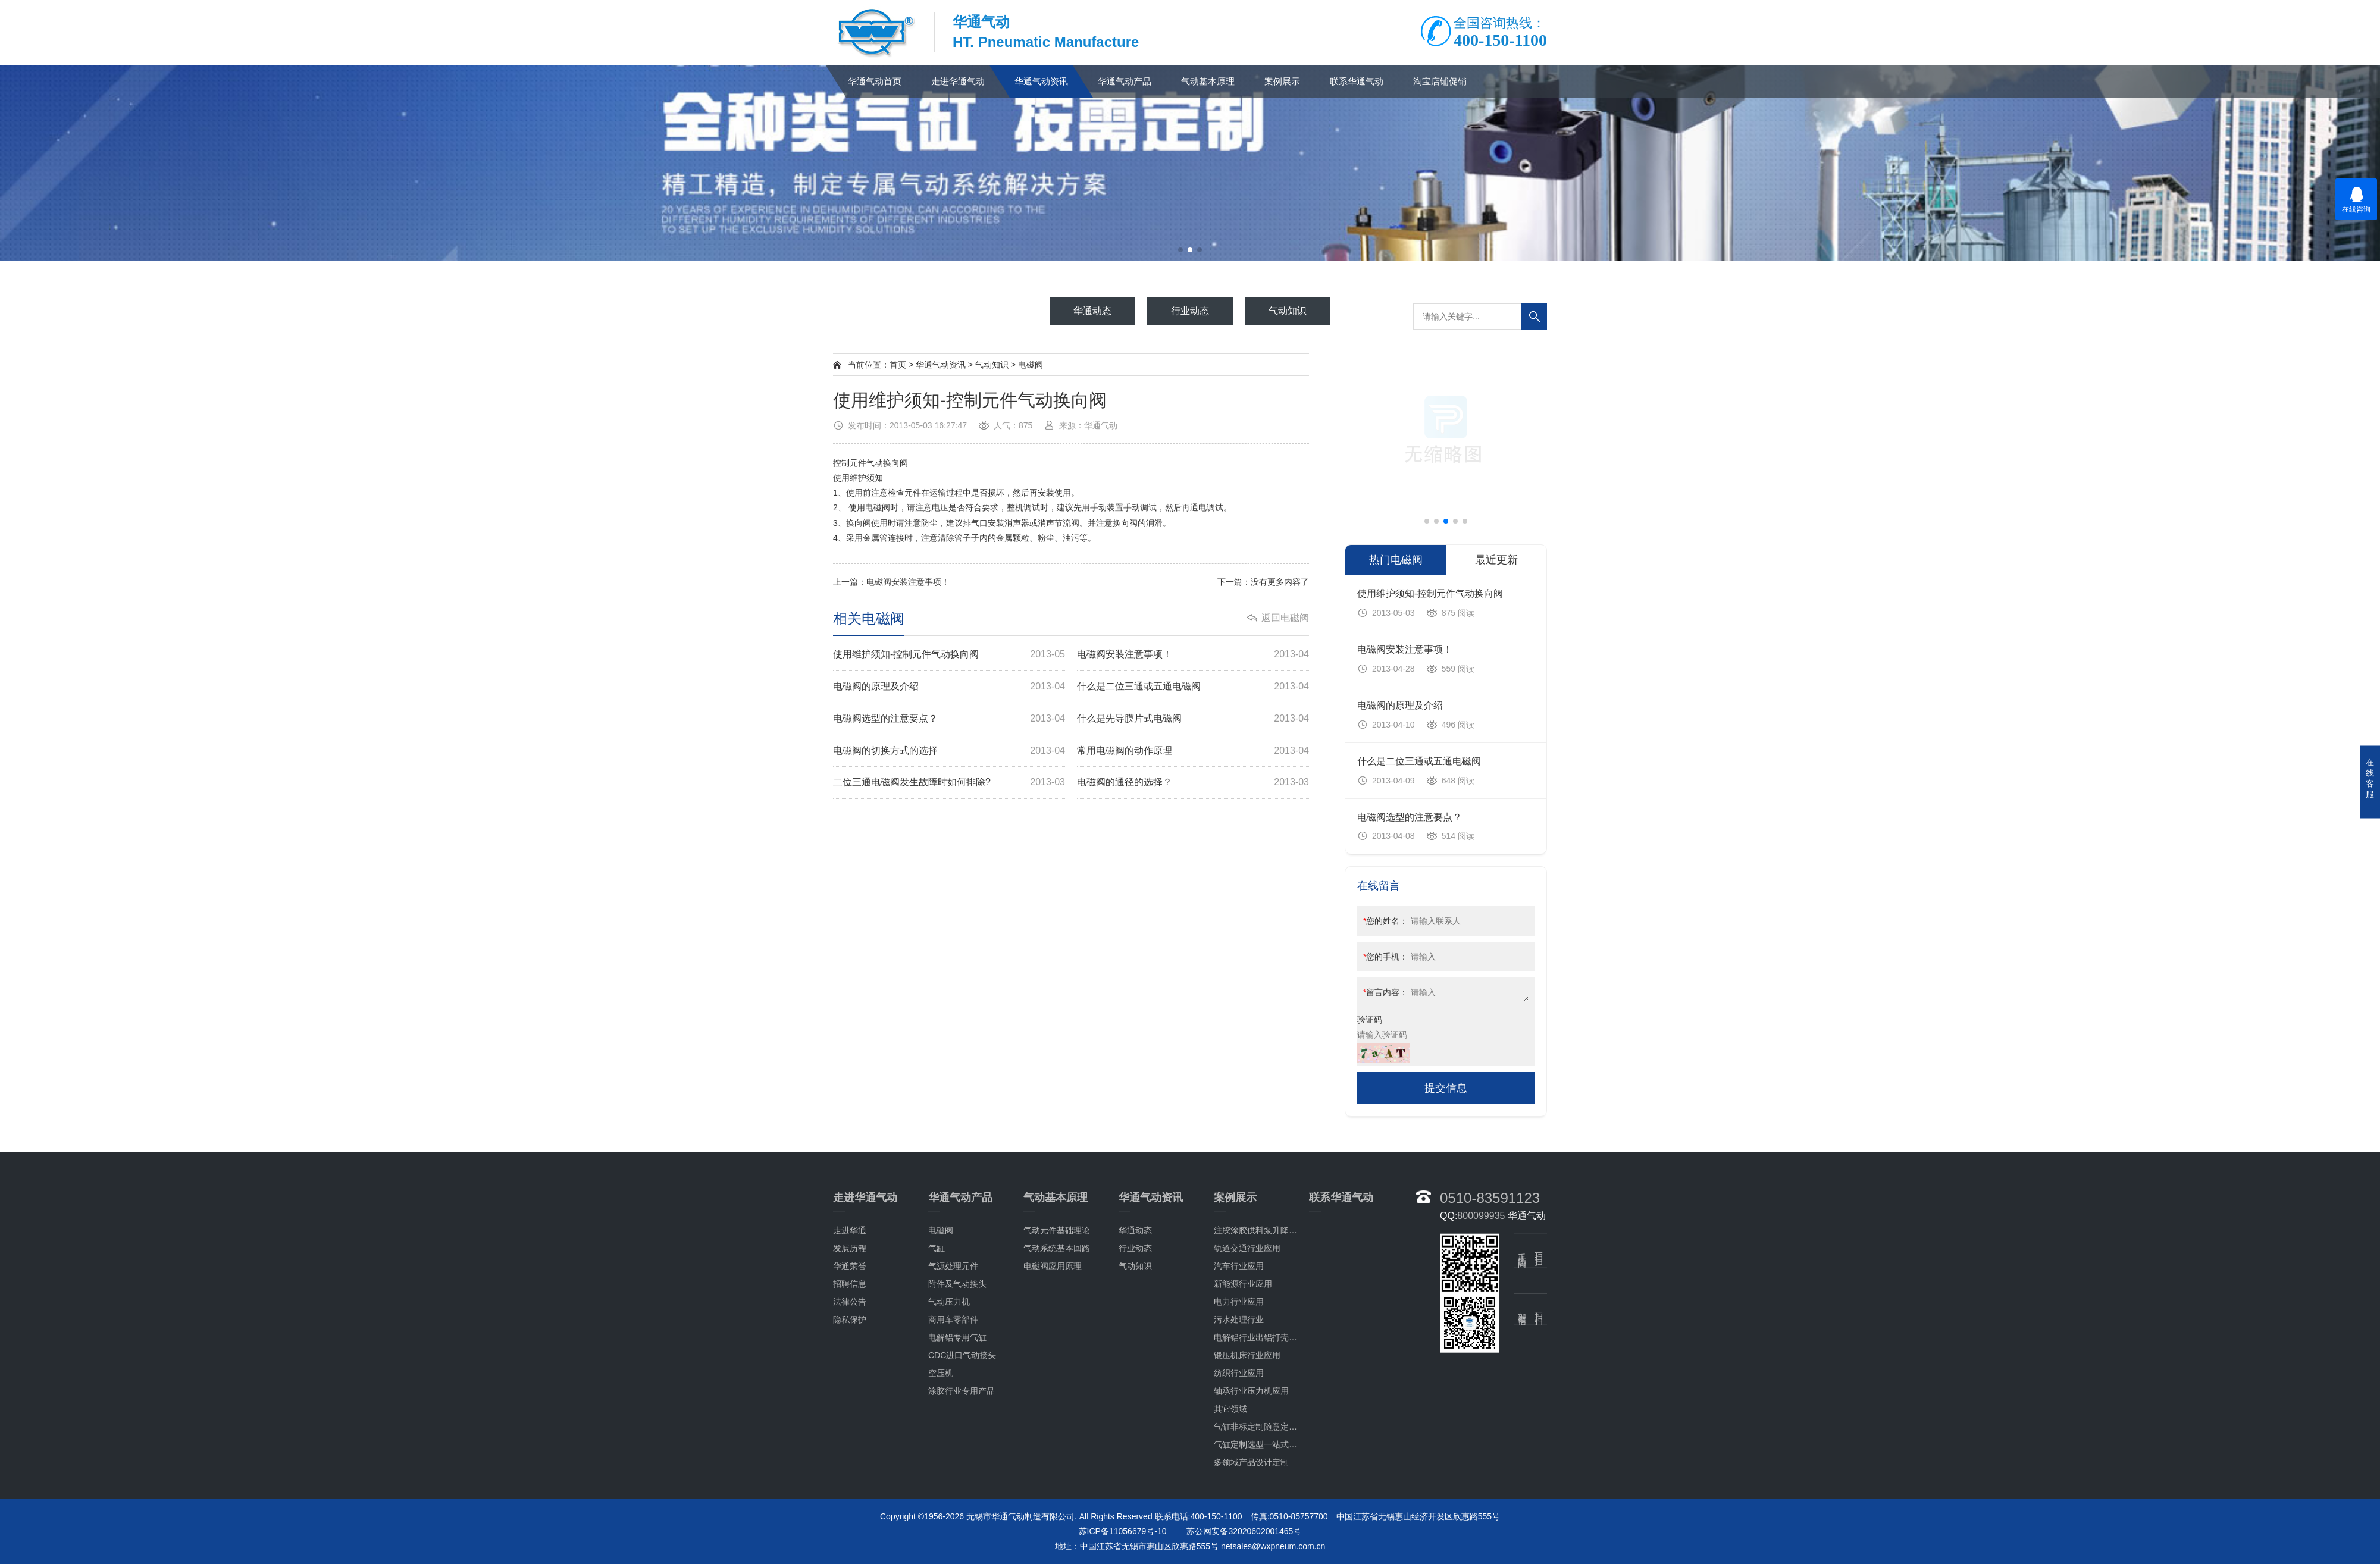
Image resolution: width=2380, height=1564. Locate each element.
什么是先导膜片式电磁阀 (1193, 719)
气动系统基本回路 (1056, 1444)
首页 (898, 364)
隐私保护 (849, 1515)
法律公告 (849, 1497)
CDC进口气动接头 (962, 1551)
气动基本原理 (1208, 81)
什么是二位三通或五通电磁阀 (1193, 687)
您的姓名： (1385, 921)
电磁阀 (1030, 364)
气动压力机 (949, 1497)
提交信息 (1445, 1088)
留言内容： (1385, 992)
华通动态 (1135, 1426)
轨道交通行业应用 (1247, 1444)
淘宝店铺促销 (1440, 81)
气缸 (936, 1444)
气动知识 (992, 364)
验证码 (1369, 1019)
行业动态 (1135, 1444)
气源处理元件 (953, 1461)
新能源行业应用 (1243, 1479)
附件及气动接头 (957, 1479)
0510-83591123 (1490, 1394)
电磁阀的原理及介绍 (949, 687)
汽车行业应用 (1239, 1461)
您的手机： (1385, 956)
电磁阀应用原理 (1052, 1461)
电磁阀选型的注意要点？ (949, 719)
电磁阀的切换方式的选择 (949, 751)
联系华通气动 (1356, 81)
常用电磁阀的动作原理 (1193, 751)
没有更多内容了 (1280, 582)
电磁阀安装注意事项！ (908, 582)
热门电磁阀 (1396, 560)
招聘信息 (849, 1479)
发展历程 (849, 1444)
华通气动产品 (1124, 81)
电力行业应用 (1239, 1497)
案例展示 (1282, 81)
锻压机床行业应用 (1247, 1551)
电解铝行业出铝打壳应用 (1259, 1533)
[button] (1180, 249)
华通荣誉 (849, 1461)
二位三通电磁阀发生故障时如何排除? (949, 782)
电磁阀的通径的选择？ (1193, 782)
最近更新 (1496, 560)
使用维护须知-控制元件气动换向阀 (949, 655)
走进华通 (849, 1426)
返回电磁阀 (1285, 618)
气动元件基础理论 (1056, 1426)
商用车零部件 (953, 1515)
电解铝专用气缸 (957, 1533)
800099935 (1481, 1411)
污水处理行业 (1239, 1515)
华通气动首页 (874, 81)
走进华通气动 (958, 81)
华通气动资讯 (1041, 81)
